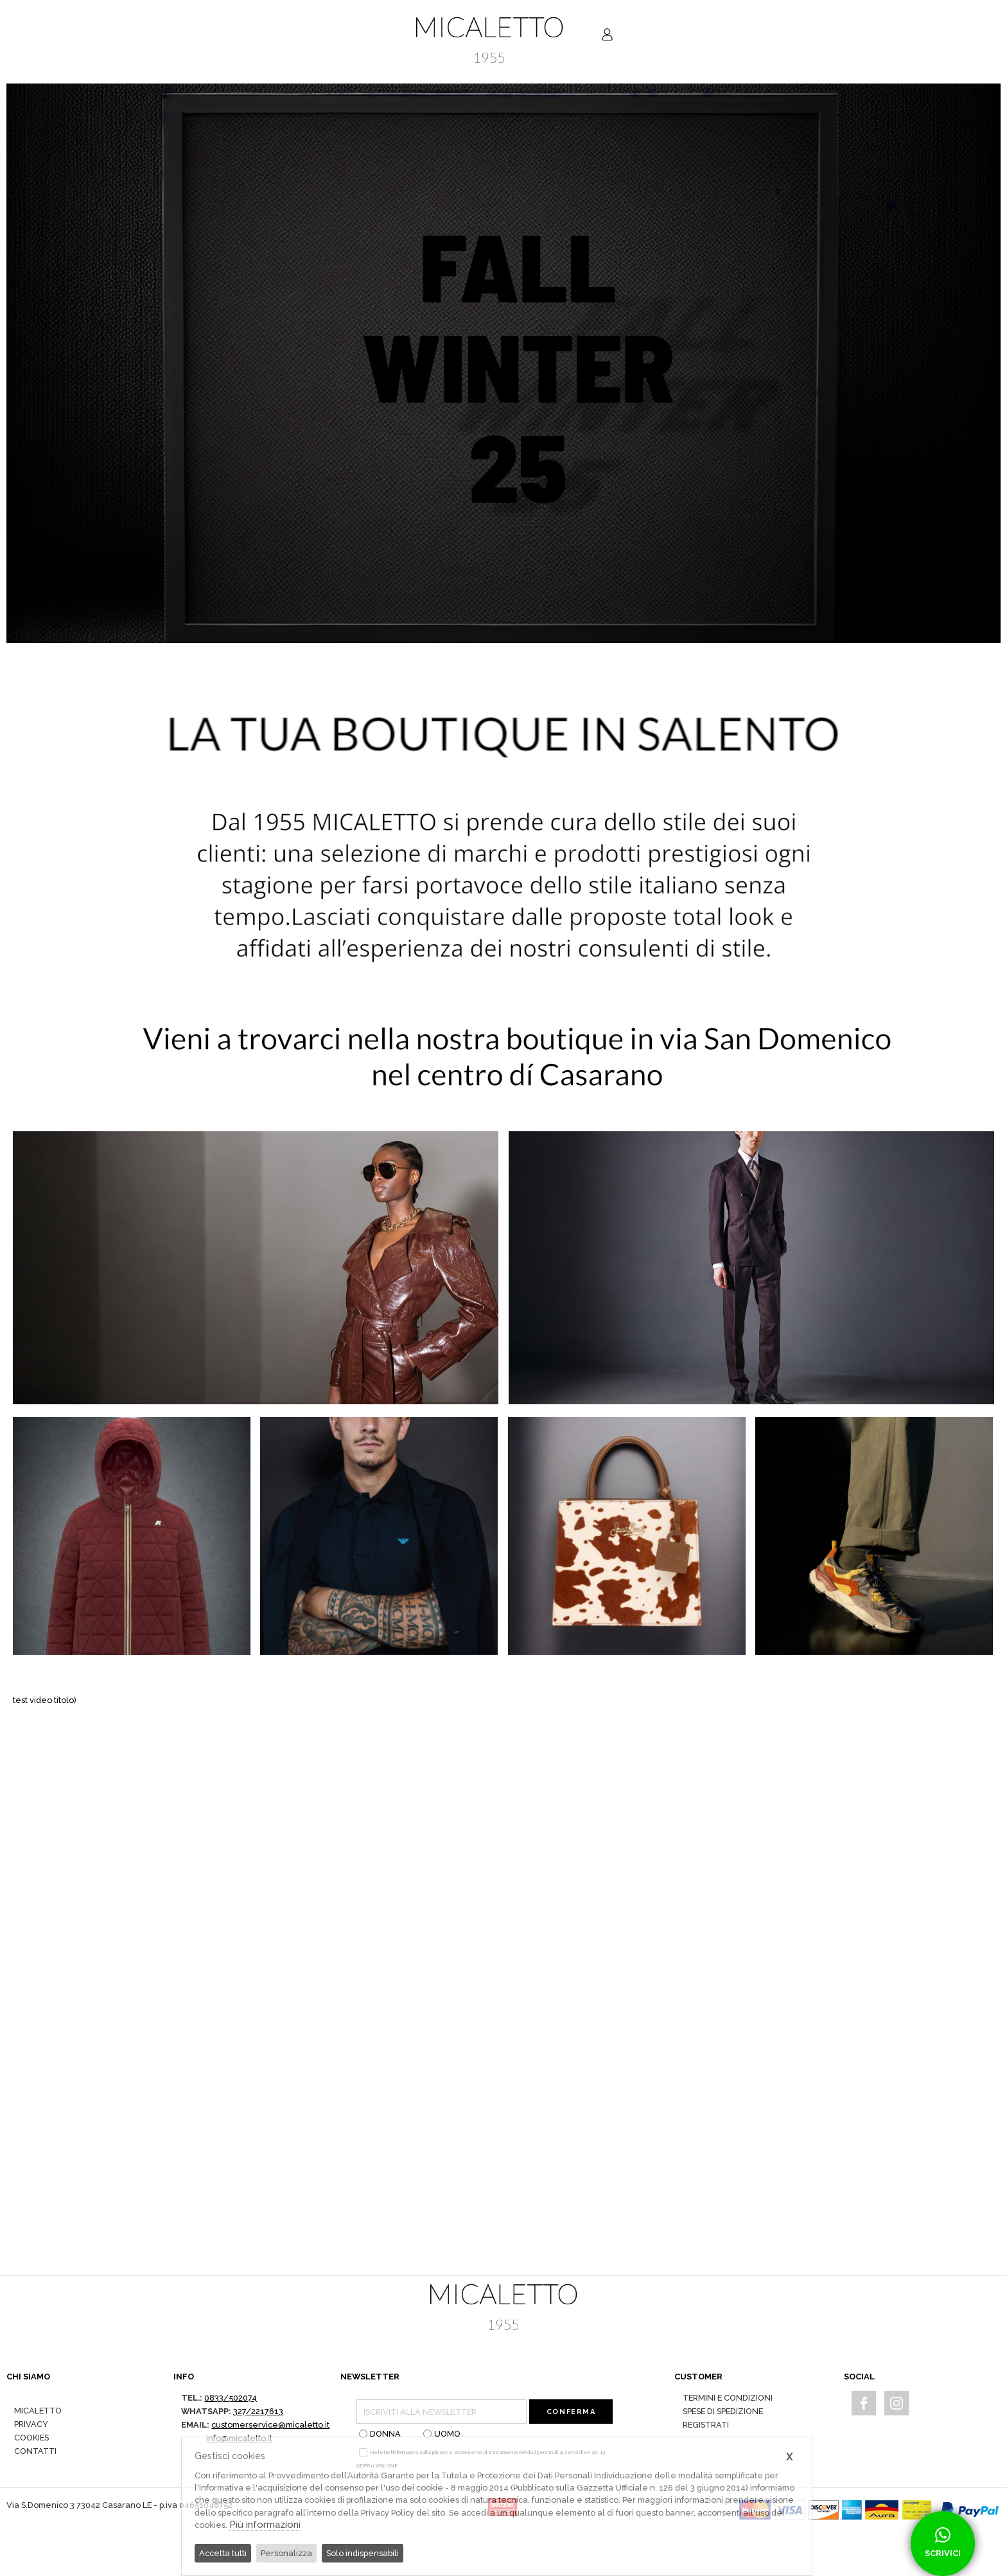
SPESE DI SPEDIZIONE (723, 2411)
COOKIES (31, 2437)
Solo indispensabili (362, 2553)
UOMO (441, 2434)
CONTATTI (35, 2451)
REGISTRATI (706, 2425)
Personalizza (286, 2553)
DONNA (380, 2434)
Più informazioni (265, 2524)
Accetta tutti (223, 2553)
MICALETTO (38, 2410)
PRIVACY (31, 2424)
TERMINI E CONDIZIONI (728, 2398)
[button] (985, 363)
